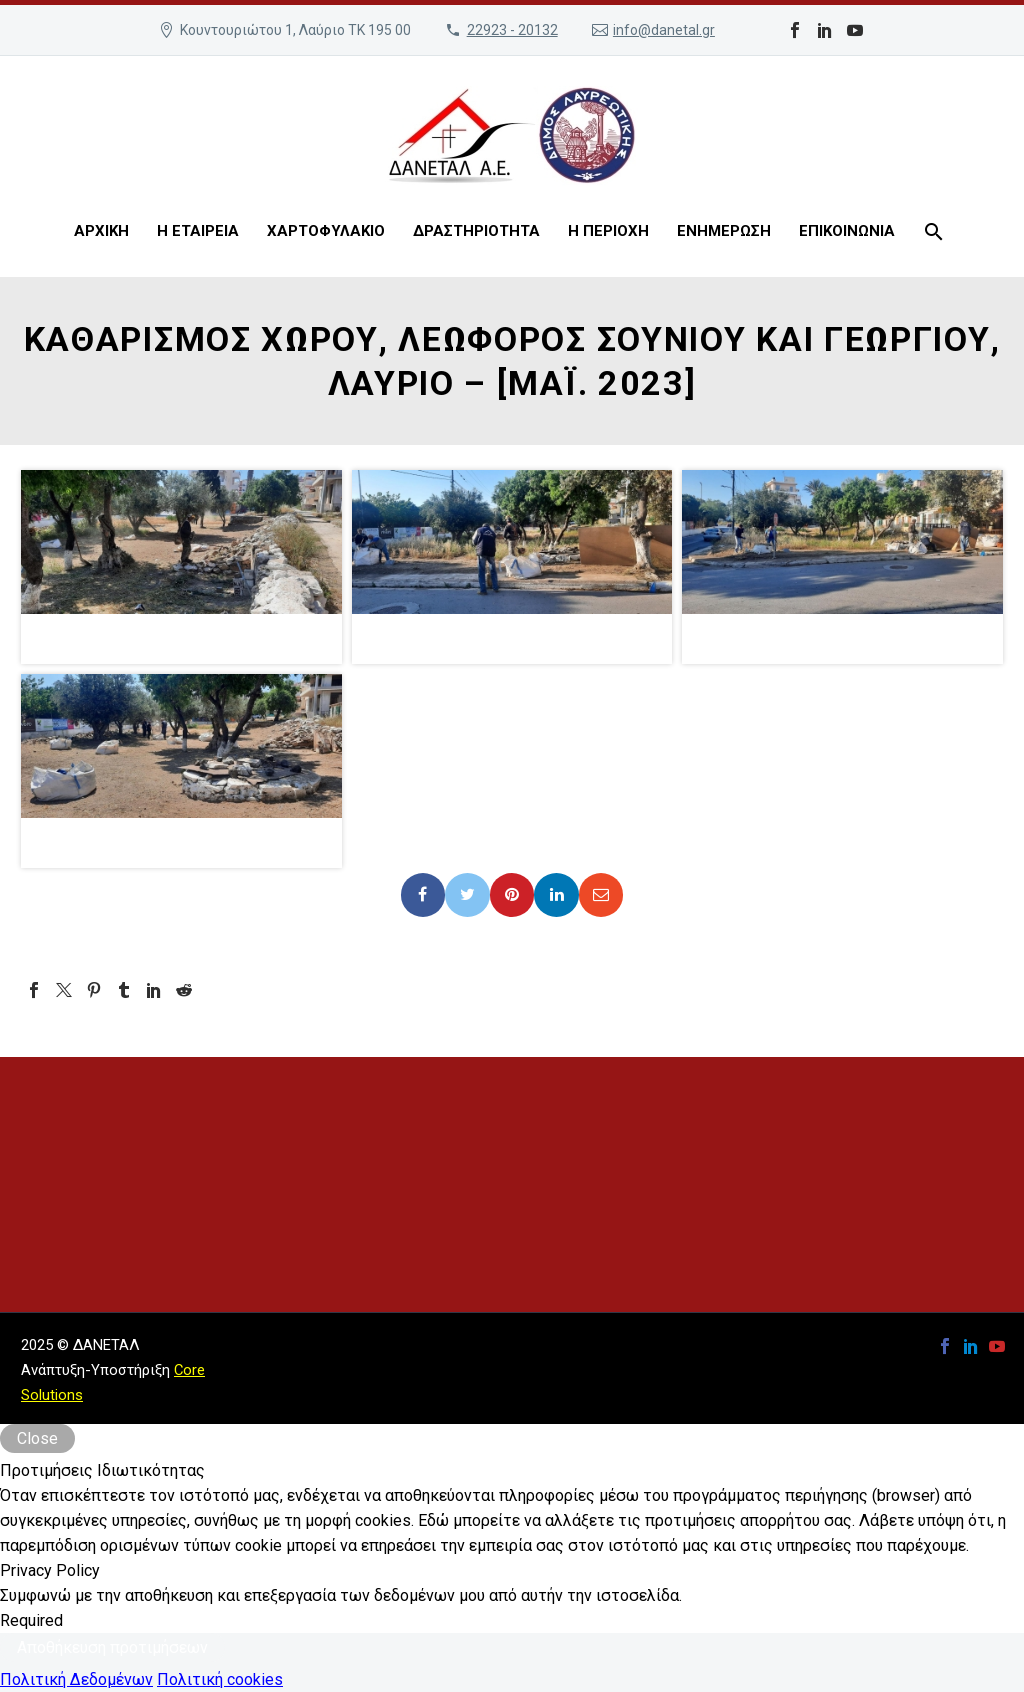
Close (37, 1438)
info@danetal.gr (664, 30)
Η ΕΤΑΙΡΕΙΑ (198, 231)
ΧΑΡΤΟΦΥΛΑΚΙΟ (326, 231)
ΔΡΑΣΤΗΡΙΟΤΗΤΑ (476, 231)
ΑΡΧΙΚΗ (101, 231)
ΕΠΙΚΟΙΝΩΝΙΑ (847, 231)
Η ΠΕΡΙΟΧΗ (608, 231)
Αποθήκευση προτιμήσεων (112, 1647)
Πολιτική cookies (220, 1679)
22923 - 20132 (512, 30)
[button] (181, 567)
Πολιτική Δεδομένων (76, 1679)
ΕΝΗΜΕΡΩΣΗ (724, 231)
